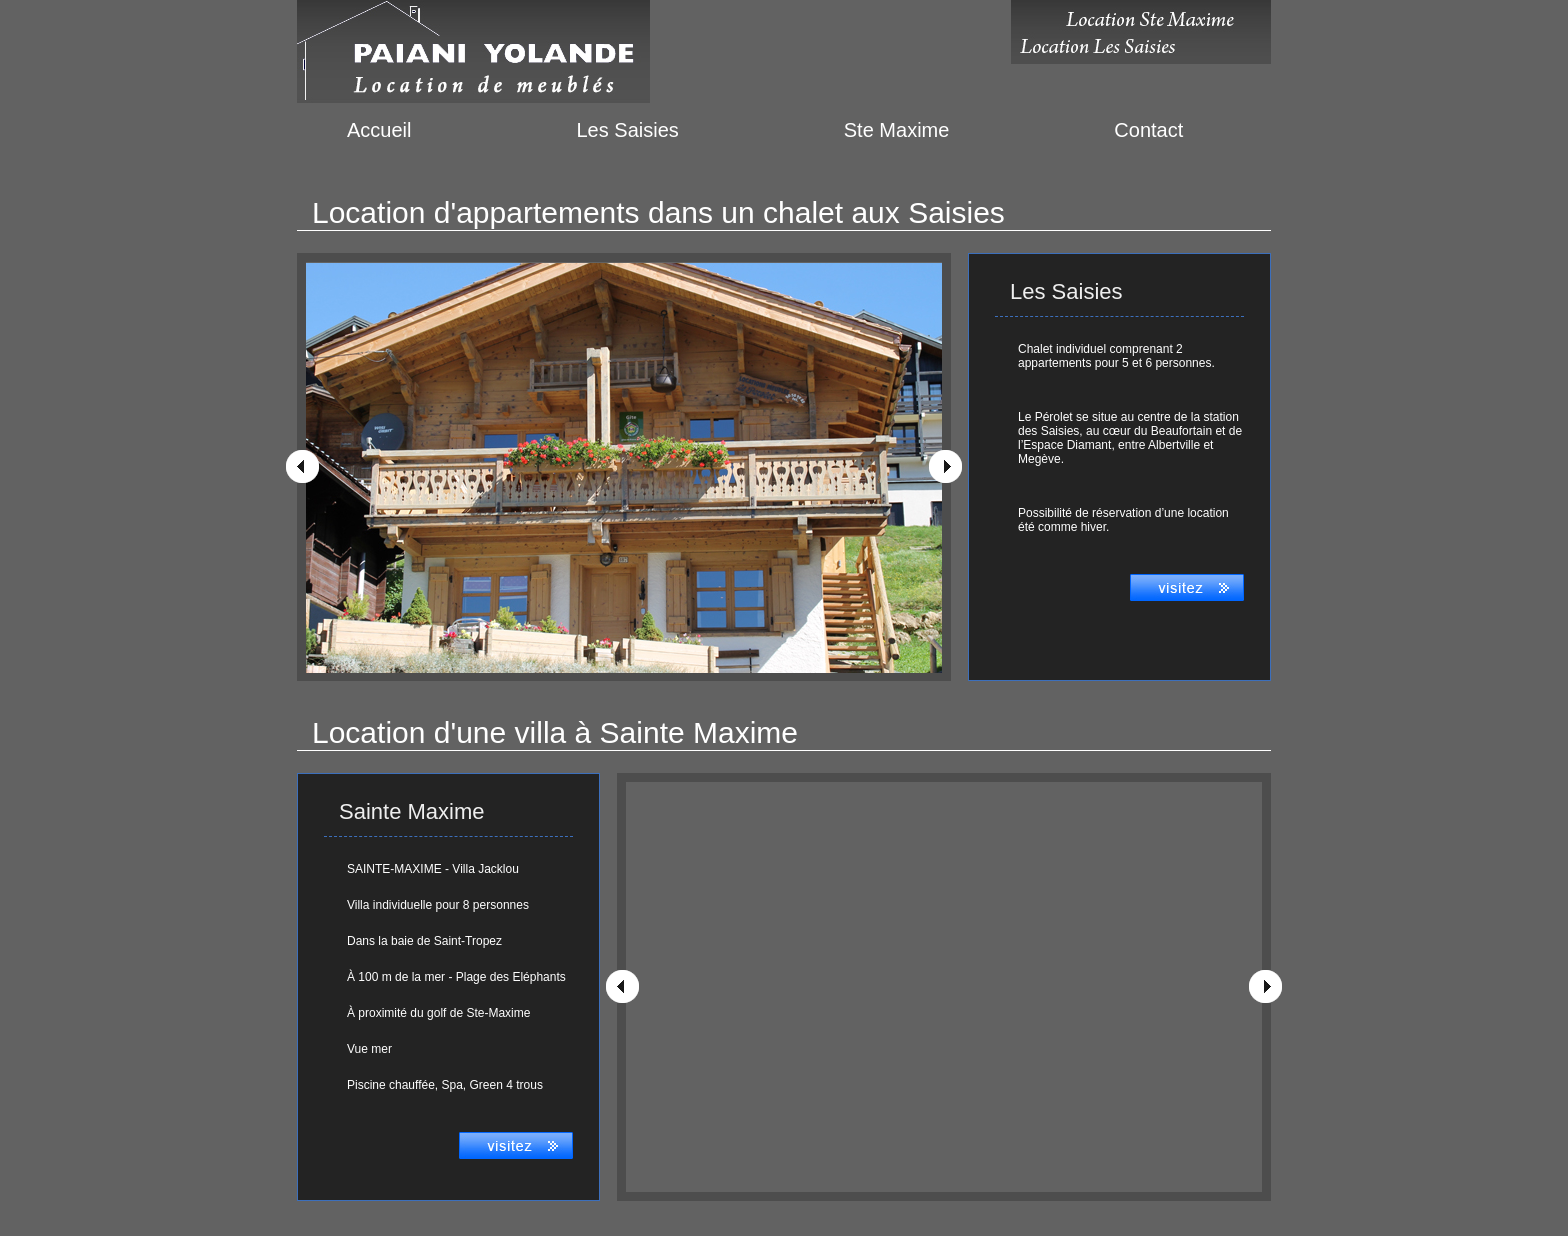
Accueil (379, 130)
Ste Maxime (897, 130)
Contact (1148, 130)
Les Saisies (627, 130)
